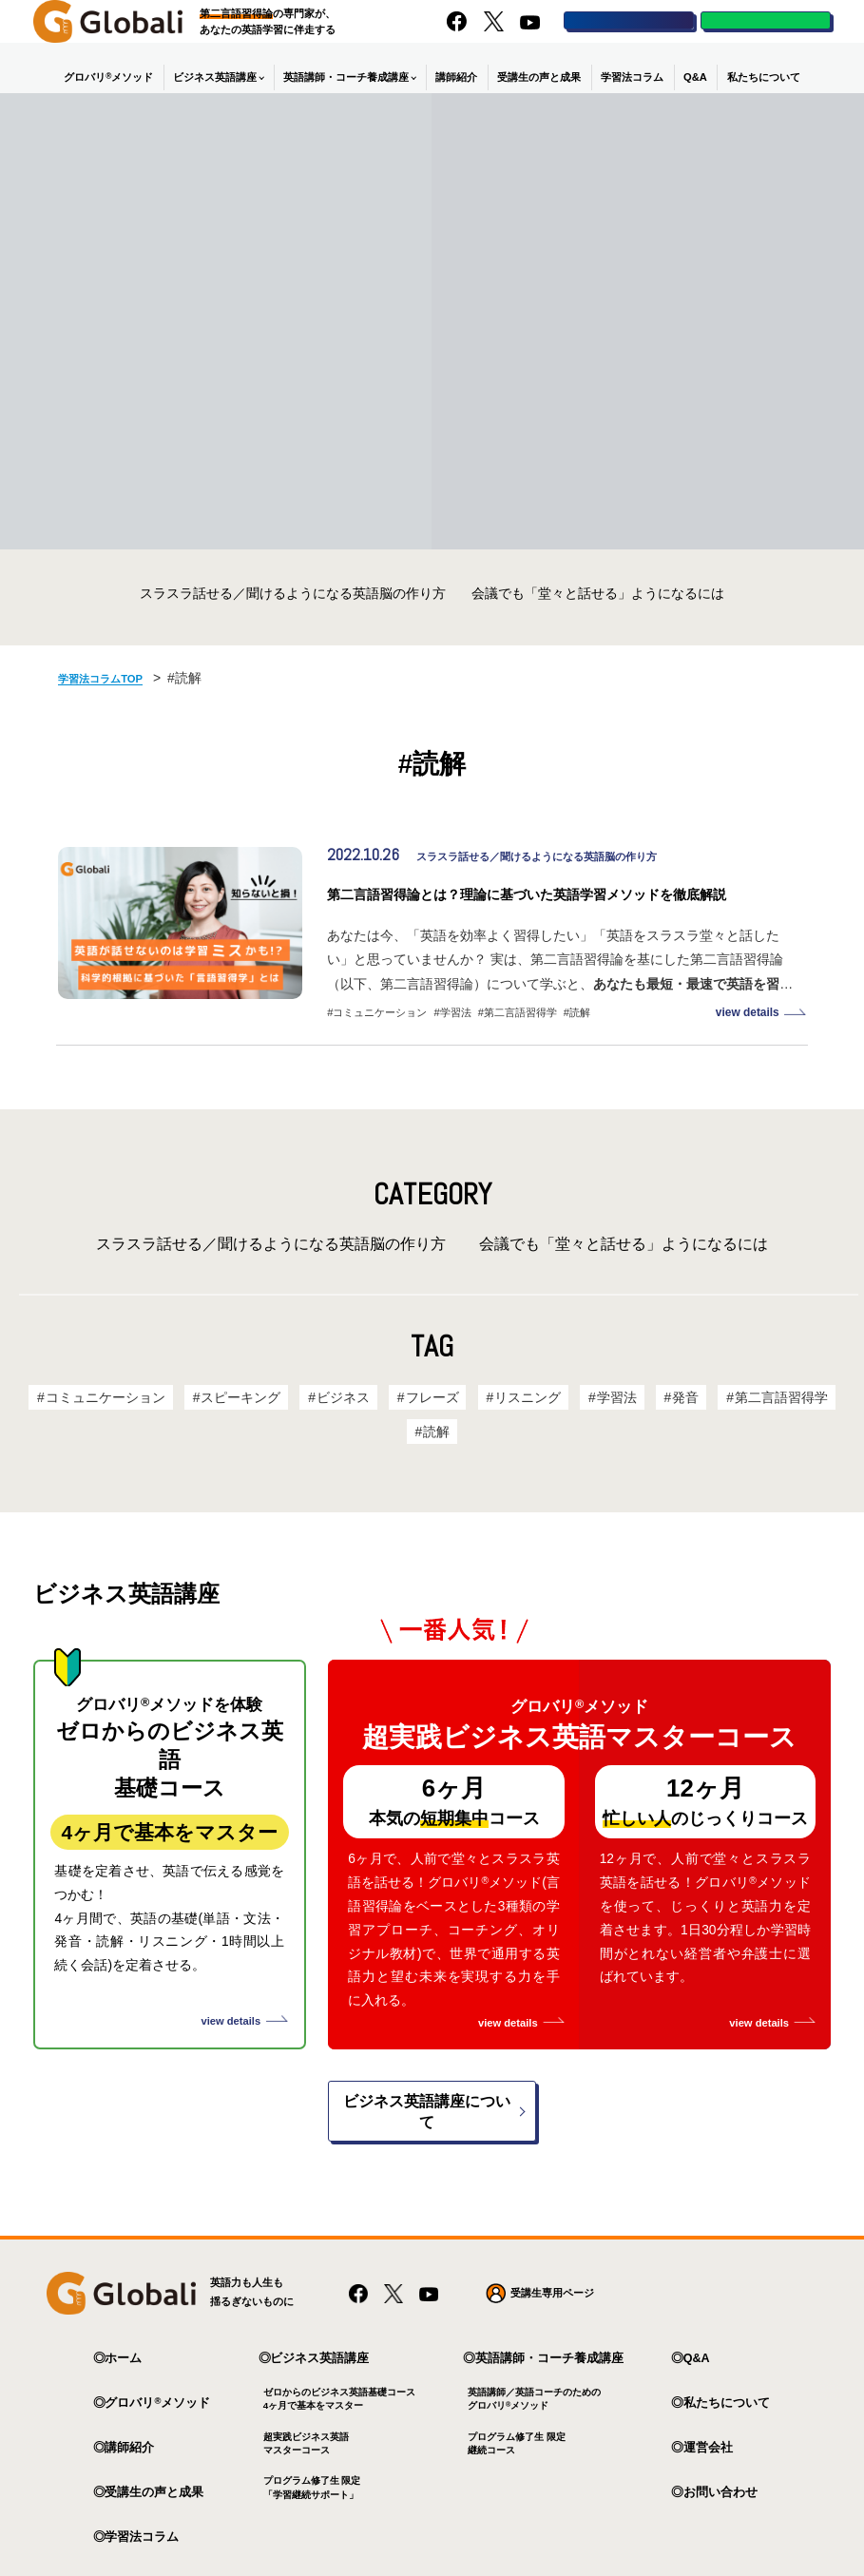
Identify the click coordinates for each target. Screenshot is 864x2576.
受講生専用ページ (552, 2214)
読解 (579, 1043)
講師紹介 (456, 79)
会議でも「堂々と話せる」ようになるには (597, 595)
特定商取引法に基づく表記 (371, 2527)
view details (748, 1043)
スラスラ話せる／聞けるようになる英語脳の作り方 (293, 595)
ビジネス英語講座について (427, 2042)
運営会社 (708, 2368)
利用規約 (263, 2527)
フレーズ (434, 1426)
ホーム (123, 2279)
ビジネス (349, 1426)
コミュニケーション (380, 1043)
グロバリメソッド (108, 78)
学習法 (455, 1043)
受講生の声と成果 (539, 79)
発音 (675, 1426)
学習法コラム (632, 79)
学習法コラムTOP (111, 678)
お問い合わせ (720, 2413)
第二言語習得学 (520, 1043)
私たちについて (763, 79)
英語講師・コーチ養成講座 (346, 79)
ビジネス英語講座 (215, 79)
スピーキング (252, 1426)
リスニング (525, 1426)
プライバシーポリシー (165, 2527)
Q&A (695, 79)
